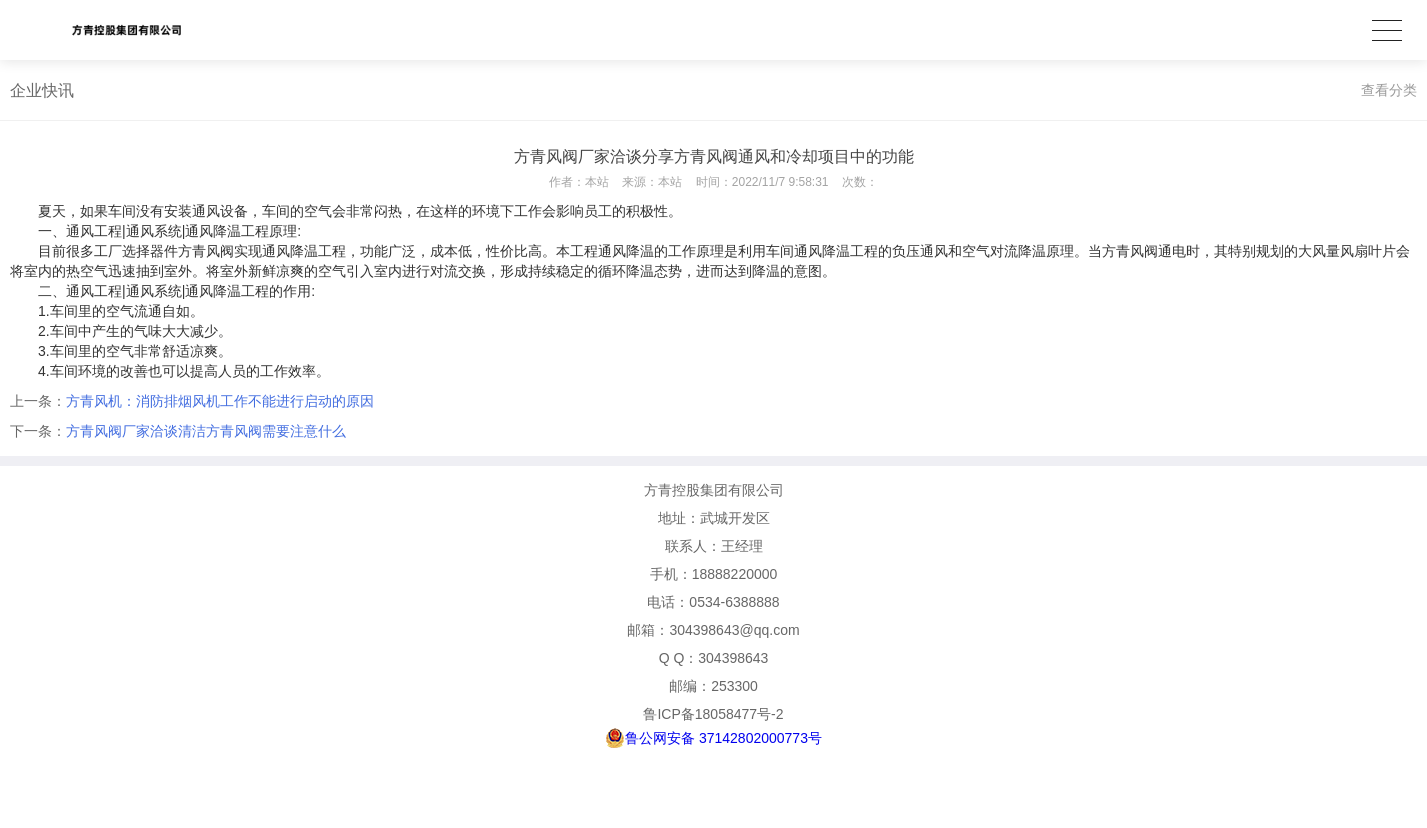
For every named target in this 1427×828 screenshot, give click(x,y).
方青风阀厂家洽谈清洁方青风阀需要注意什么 (206, 431)
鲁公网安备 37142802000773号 (713, 738)
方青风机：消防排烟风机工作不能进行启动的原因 (220, 401)
